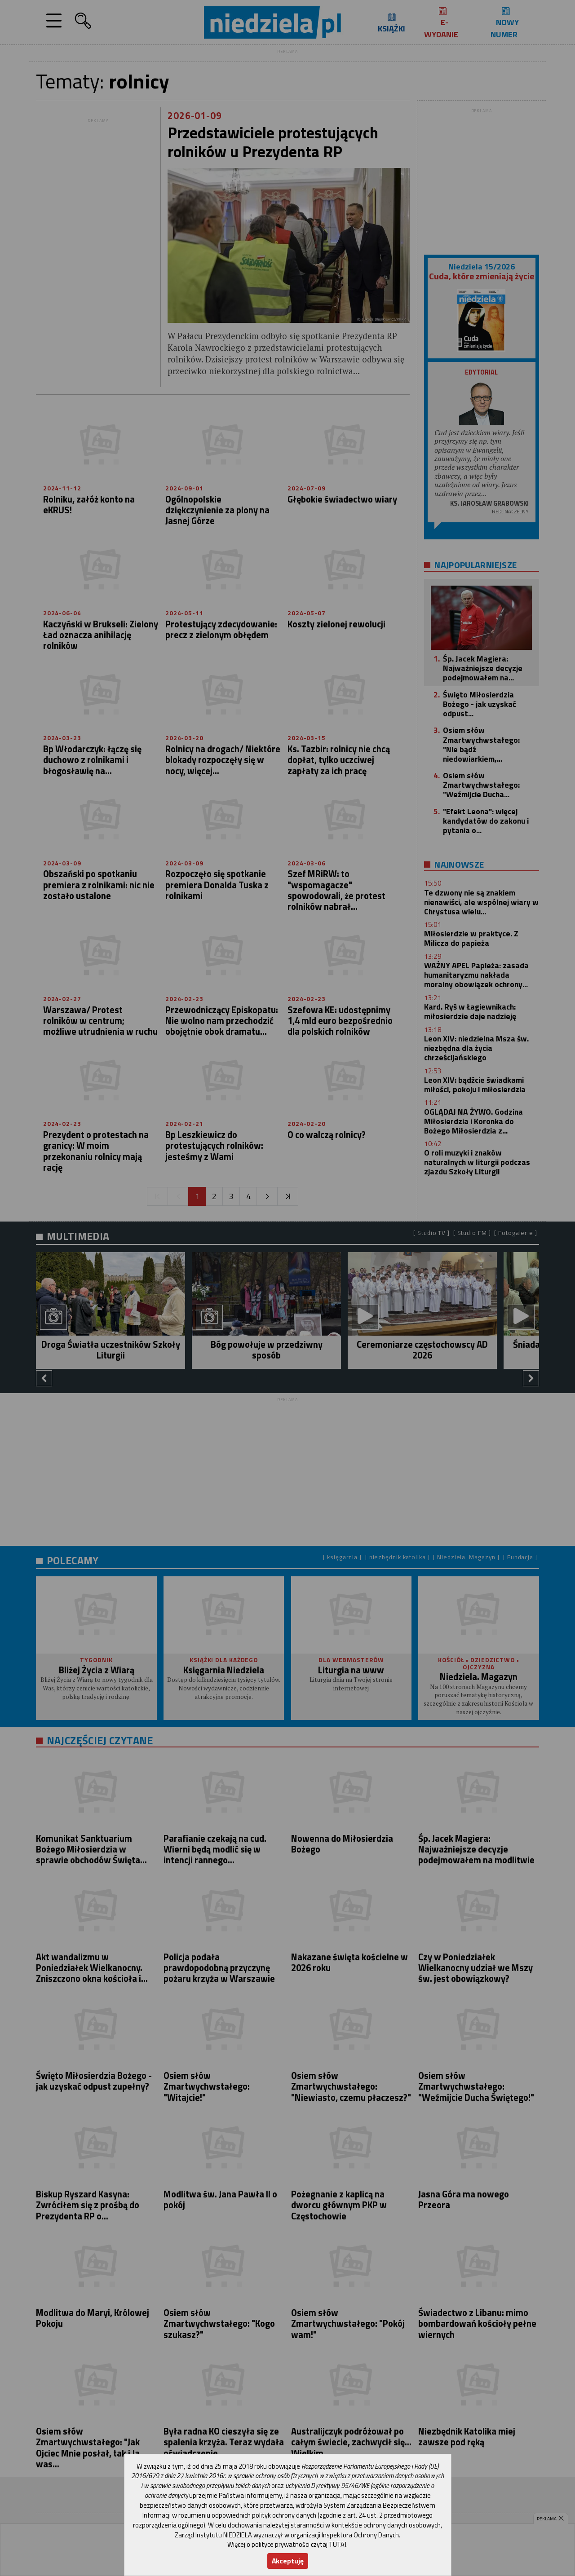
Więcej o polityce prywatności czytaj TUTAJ (286, 2544)
